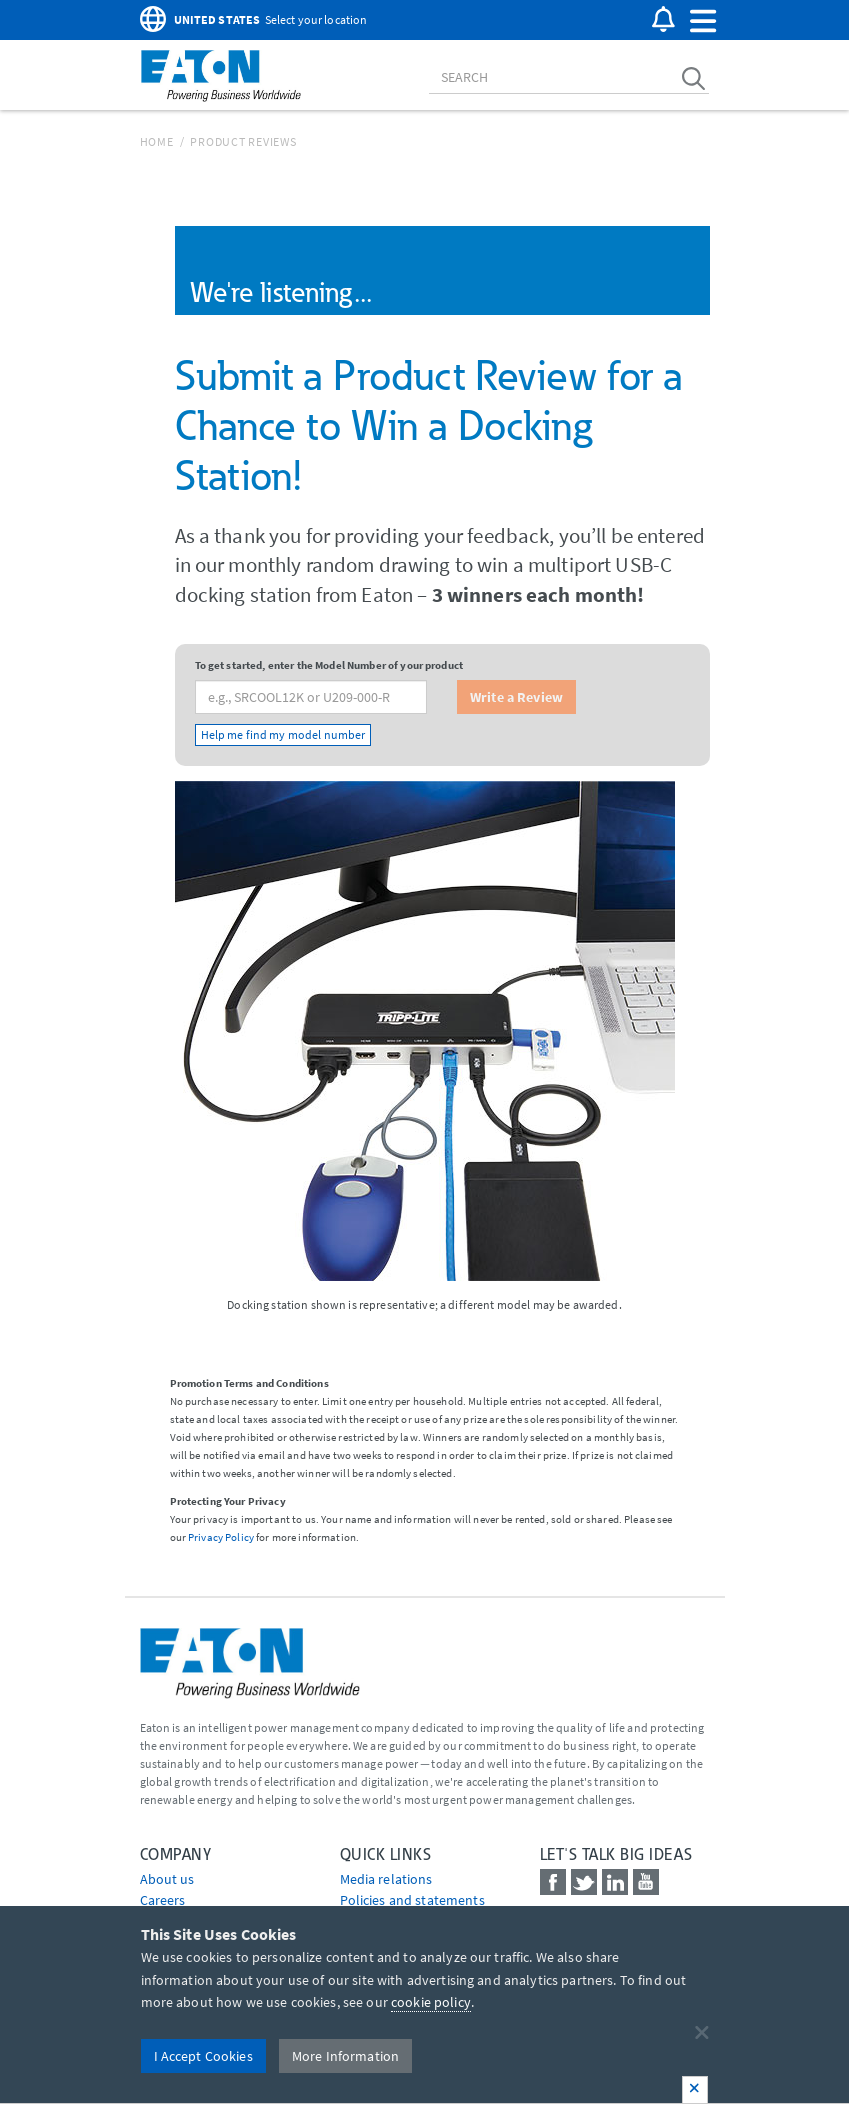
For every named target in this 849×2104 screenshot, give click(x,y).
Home (157, 141)
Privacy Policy (221, 1537)
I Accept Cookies (203, 2056)
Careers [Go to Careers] (163, 1900)
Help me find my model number (283, 734)
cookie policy (431, 2002)
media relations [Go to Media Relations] (386, 1879)
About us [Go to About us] (167, 1879)
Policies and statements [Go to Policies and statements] (412, 1900)
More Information (345, 2056)
